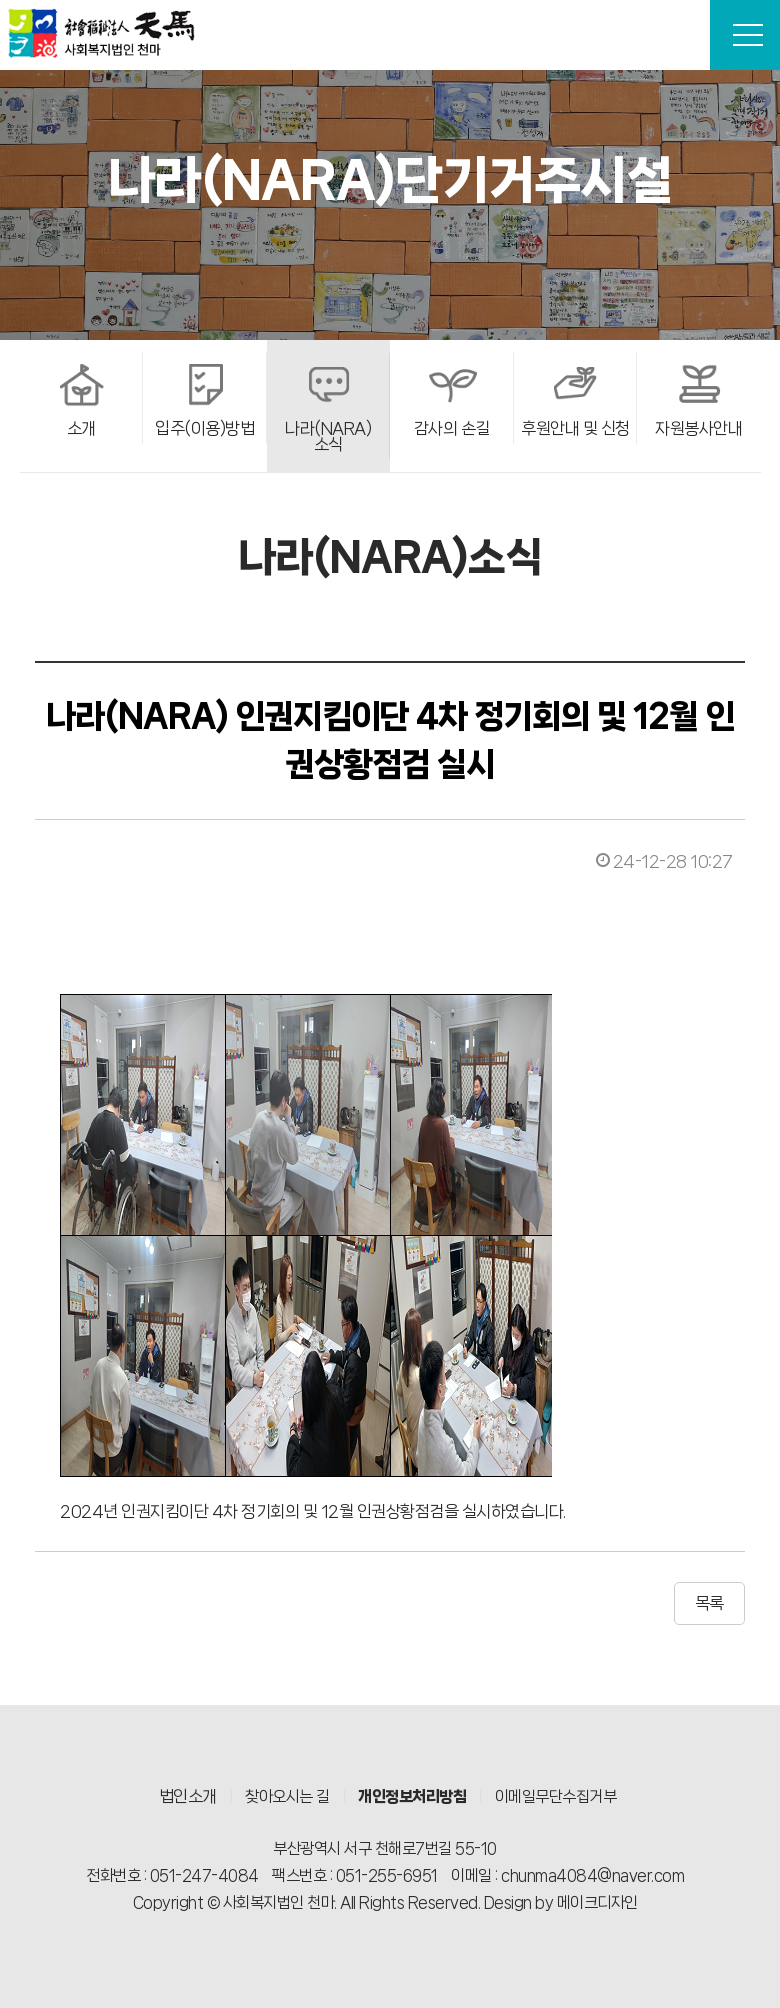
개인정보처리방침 (412, 1796)
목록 (709, 1603)
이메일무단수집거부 (556, 1796)
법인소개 (188, 1796)
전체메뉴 (748, 35)
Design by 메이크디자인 (561, 1902)
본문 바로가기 (0, 0)
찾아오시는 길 (287, 1796)
